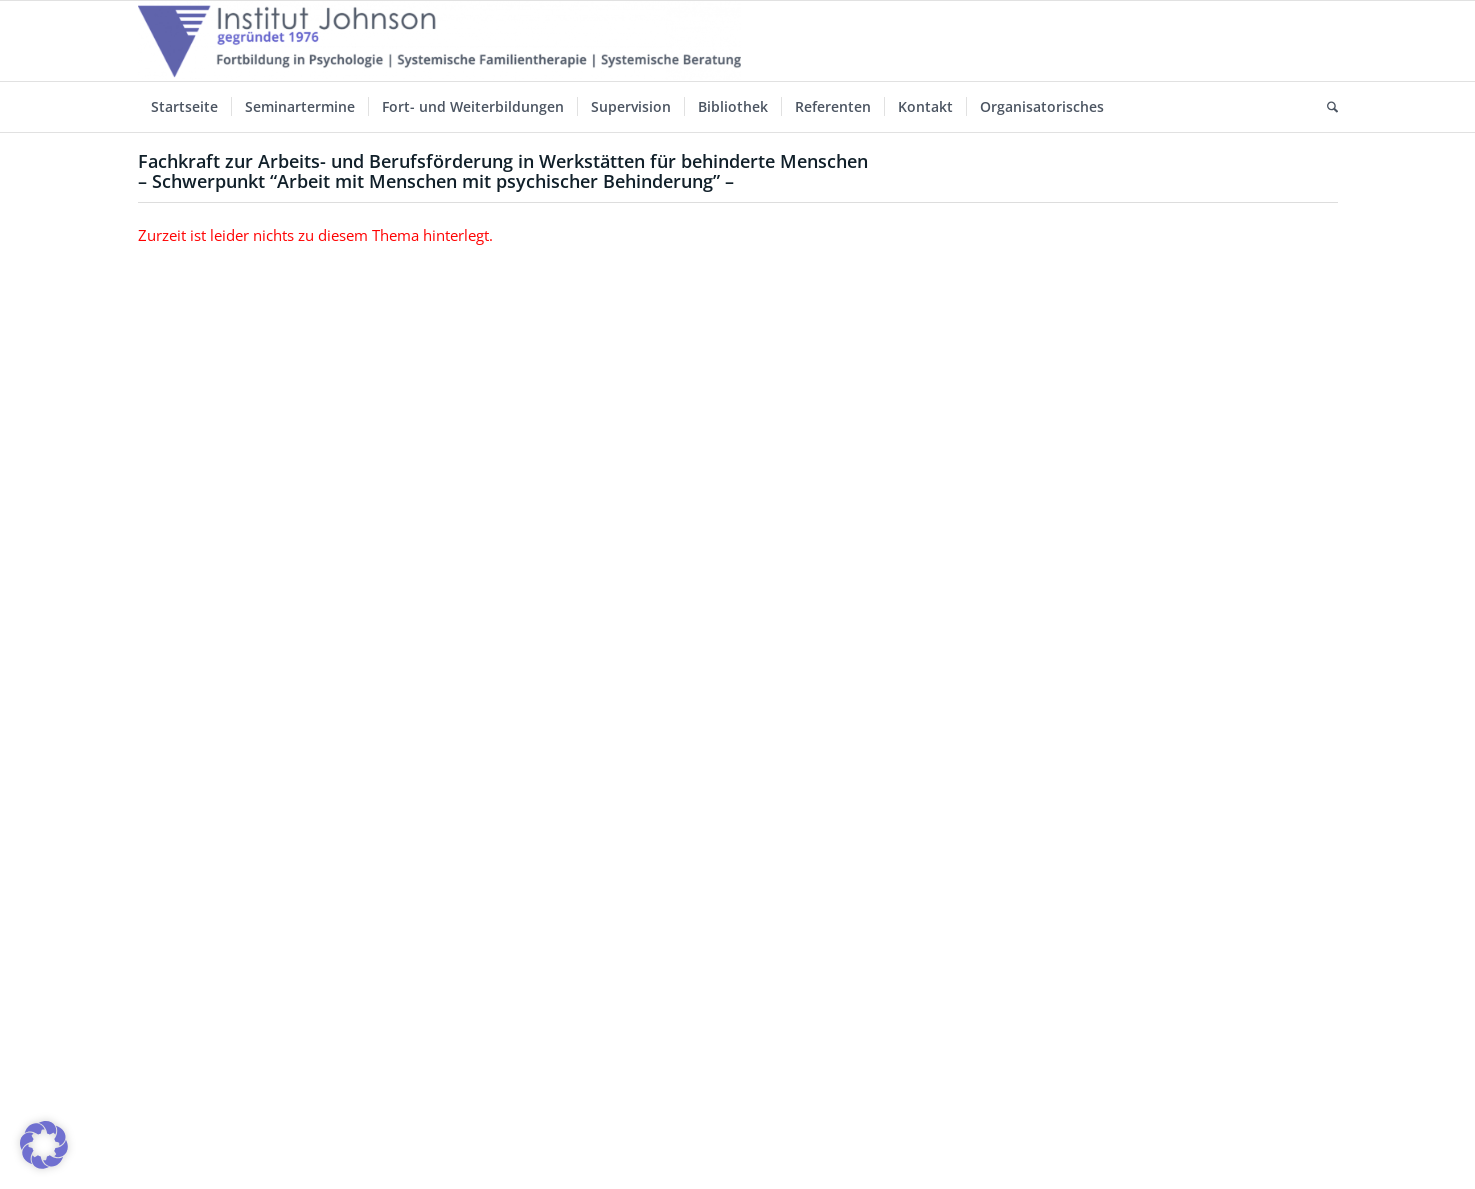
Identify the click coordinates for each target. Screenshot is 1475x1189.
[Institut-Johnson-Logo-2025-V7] (439, 41)
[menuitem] (184, 107)
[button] (44, 1145)
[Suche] (1326, 107)
